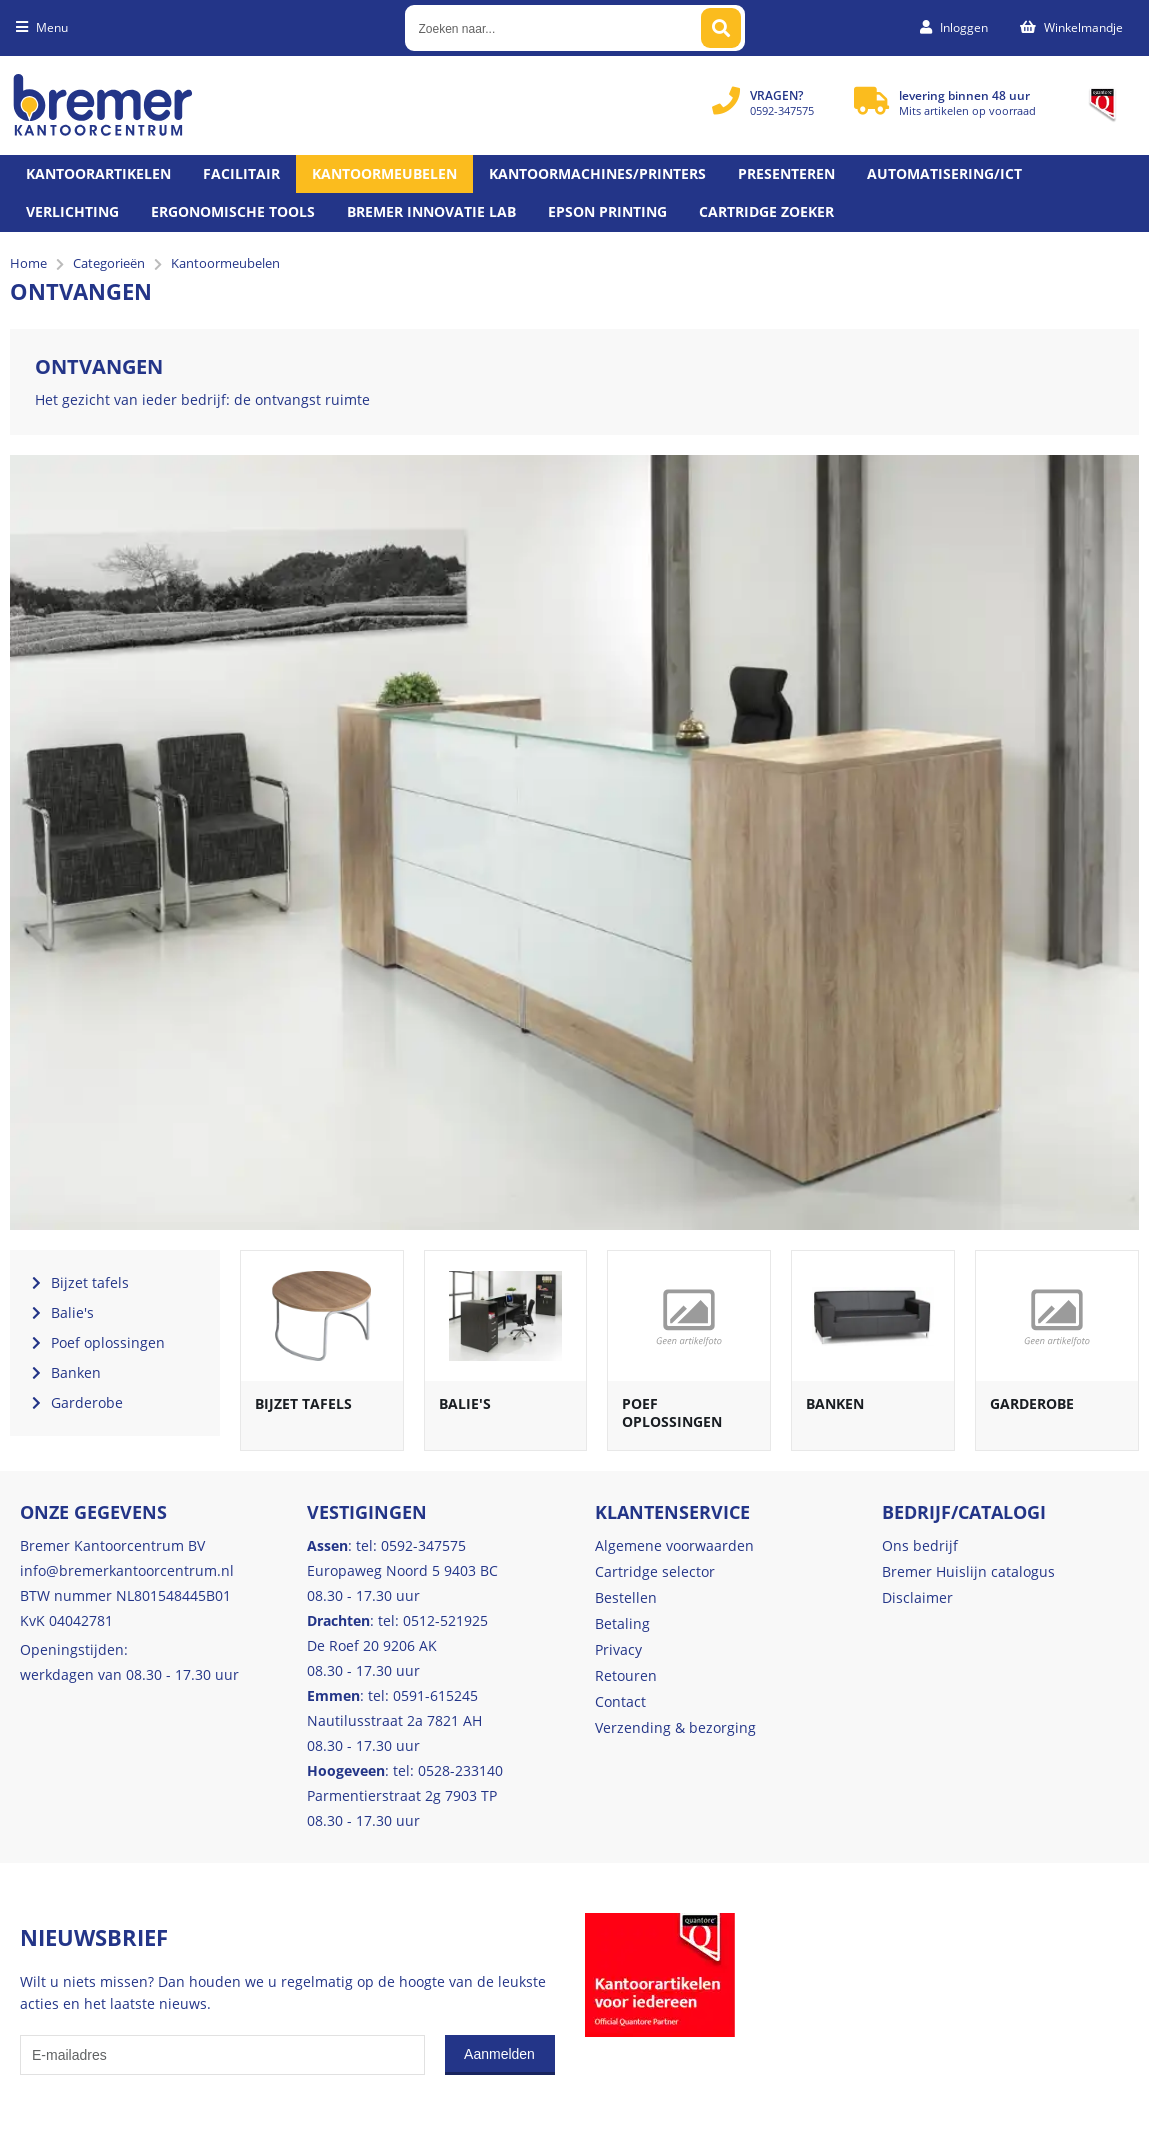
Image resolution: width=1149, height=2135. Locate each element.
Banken (835, 1403)
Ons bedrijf (920, 1545)
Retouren (626, 1675)
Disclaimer (917, 1597)
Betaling (622, 1623)
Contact (620, 1701)
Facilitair (241, 173)
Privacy (618, 1649)
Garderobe (1032, 1403)
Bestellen (626, 1597)
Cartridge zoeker (766, 211)
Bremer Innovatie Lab (431, 211)
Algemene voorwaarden (674, 1545)
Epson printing (607, 211)
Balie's (465, 1403)
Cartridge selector (655, 1571)
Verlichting (72, 211)
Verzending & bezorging (675, 1727)
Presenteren (786, 173)
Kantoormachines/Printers (597, 173)
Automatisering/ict (944, 173)
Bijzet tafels (303, 1403)
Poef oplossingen (672, 1412)
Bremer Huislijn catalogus (968, 1571)
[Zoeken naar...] (721, 28)
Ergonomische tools (233, 211)
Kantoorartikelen (98, 173)
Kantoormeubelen (384, 173)
